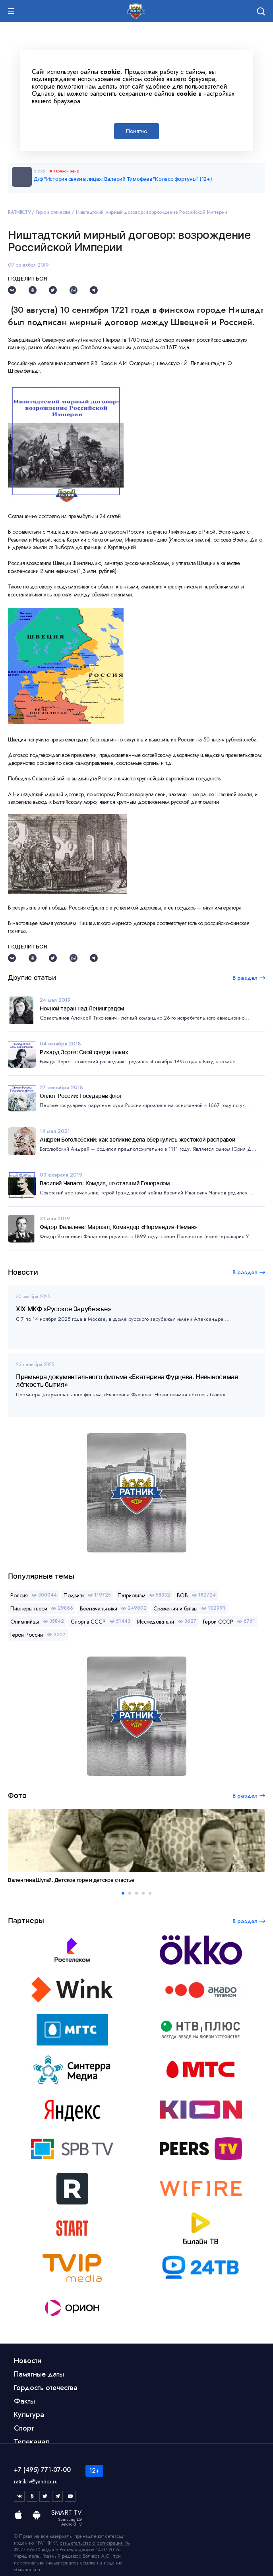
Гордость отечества (45, 2387)
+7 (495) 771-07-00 (42, 2469)
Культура (29, 2415)
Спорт (24, 2428)
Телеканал (32, 2442)
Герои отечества (53, 212)
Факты (24, 2401)
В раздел (245, 1272)
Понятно (136, 131)
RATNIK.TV (19, 212)
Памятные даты (39, 2374)
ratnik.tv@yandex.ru (36, 2481)
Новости (27, 2360)
